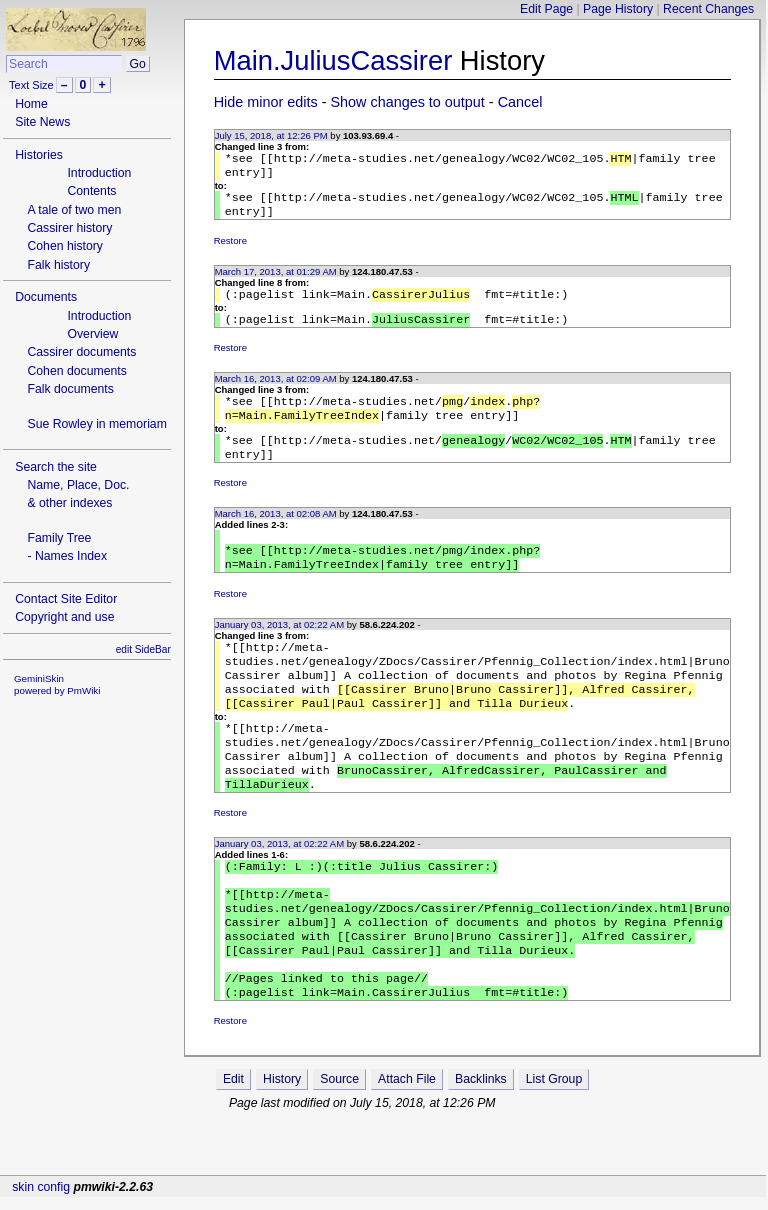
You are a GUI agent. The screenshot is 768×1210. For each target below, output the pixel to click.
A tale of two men (74, 210)
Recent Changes (708, 9)
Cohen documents (76, 371)
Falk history (58, 265)
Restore (230, 248)
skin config (41, 1199)
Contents (91, 191)
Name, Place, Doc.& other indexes (78, 494)
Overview (92, 334)
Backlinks (481, 1145)
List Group (554, 1145)
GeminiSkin (39, 678)
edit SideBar (143, 649)
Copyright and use (64, 617)
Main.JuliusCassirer (333, 60)
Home (31, 104)
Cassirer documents (81, 352)
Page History (618, 9)
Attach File (407, 1145)
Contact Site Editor (66, 599)
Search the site (56, 467)
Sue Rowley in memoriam (96, 424)
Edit (233, 1145)
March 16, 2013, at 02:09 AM (276, 390)
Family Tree (59, 538)
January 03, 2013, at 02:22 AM (279, 650)
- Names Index (67, 556)
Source (339, 1145)
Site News (42, 122)
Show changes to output (408, 102)
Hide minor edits (266, 102)
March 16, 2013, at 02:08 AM (276, 533)
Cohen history (65, 246)
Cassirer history (69, 228)
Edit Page (546, 9)
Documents (46, 297)
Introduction (99, 173)
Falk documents (70, 389)
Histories (39, 155)
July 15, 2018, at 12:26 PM (271, 135)
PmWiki (83, 690)
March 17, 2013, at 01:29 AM (276, 279)
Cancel (520, 102)
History (282, 1145)
